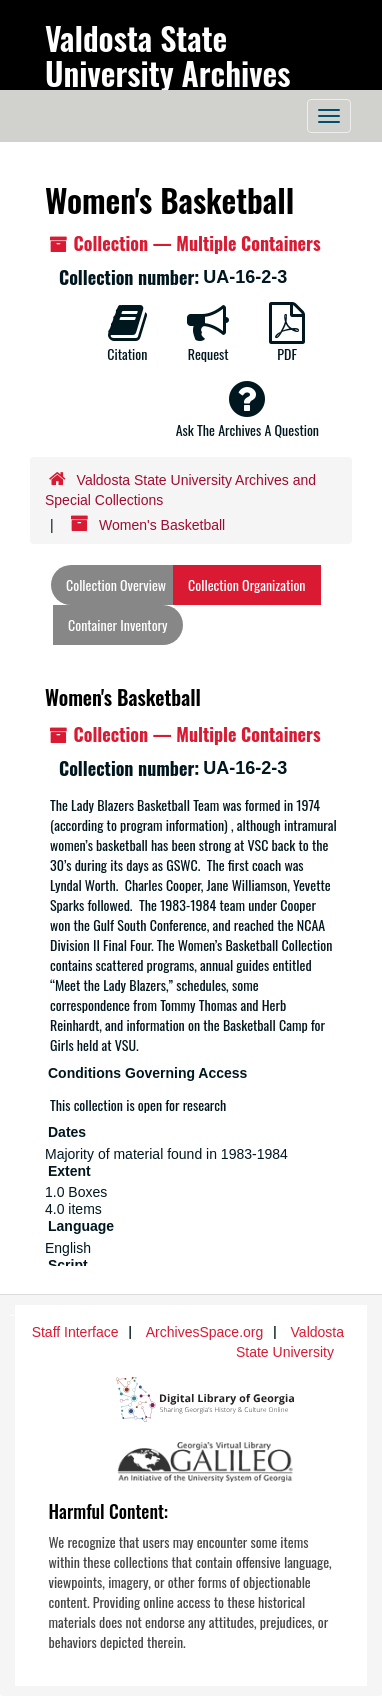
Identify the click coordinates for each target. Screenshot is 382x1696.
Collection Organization (246, 584)
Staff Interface (75, 1332)
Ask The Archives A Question (247, 409)
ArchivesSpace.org (205, 1332)
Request (208, 333)
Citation (127, 333)
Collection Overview (116, 584)
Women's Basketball (123, 697)
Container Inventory (118, 624)
